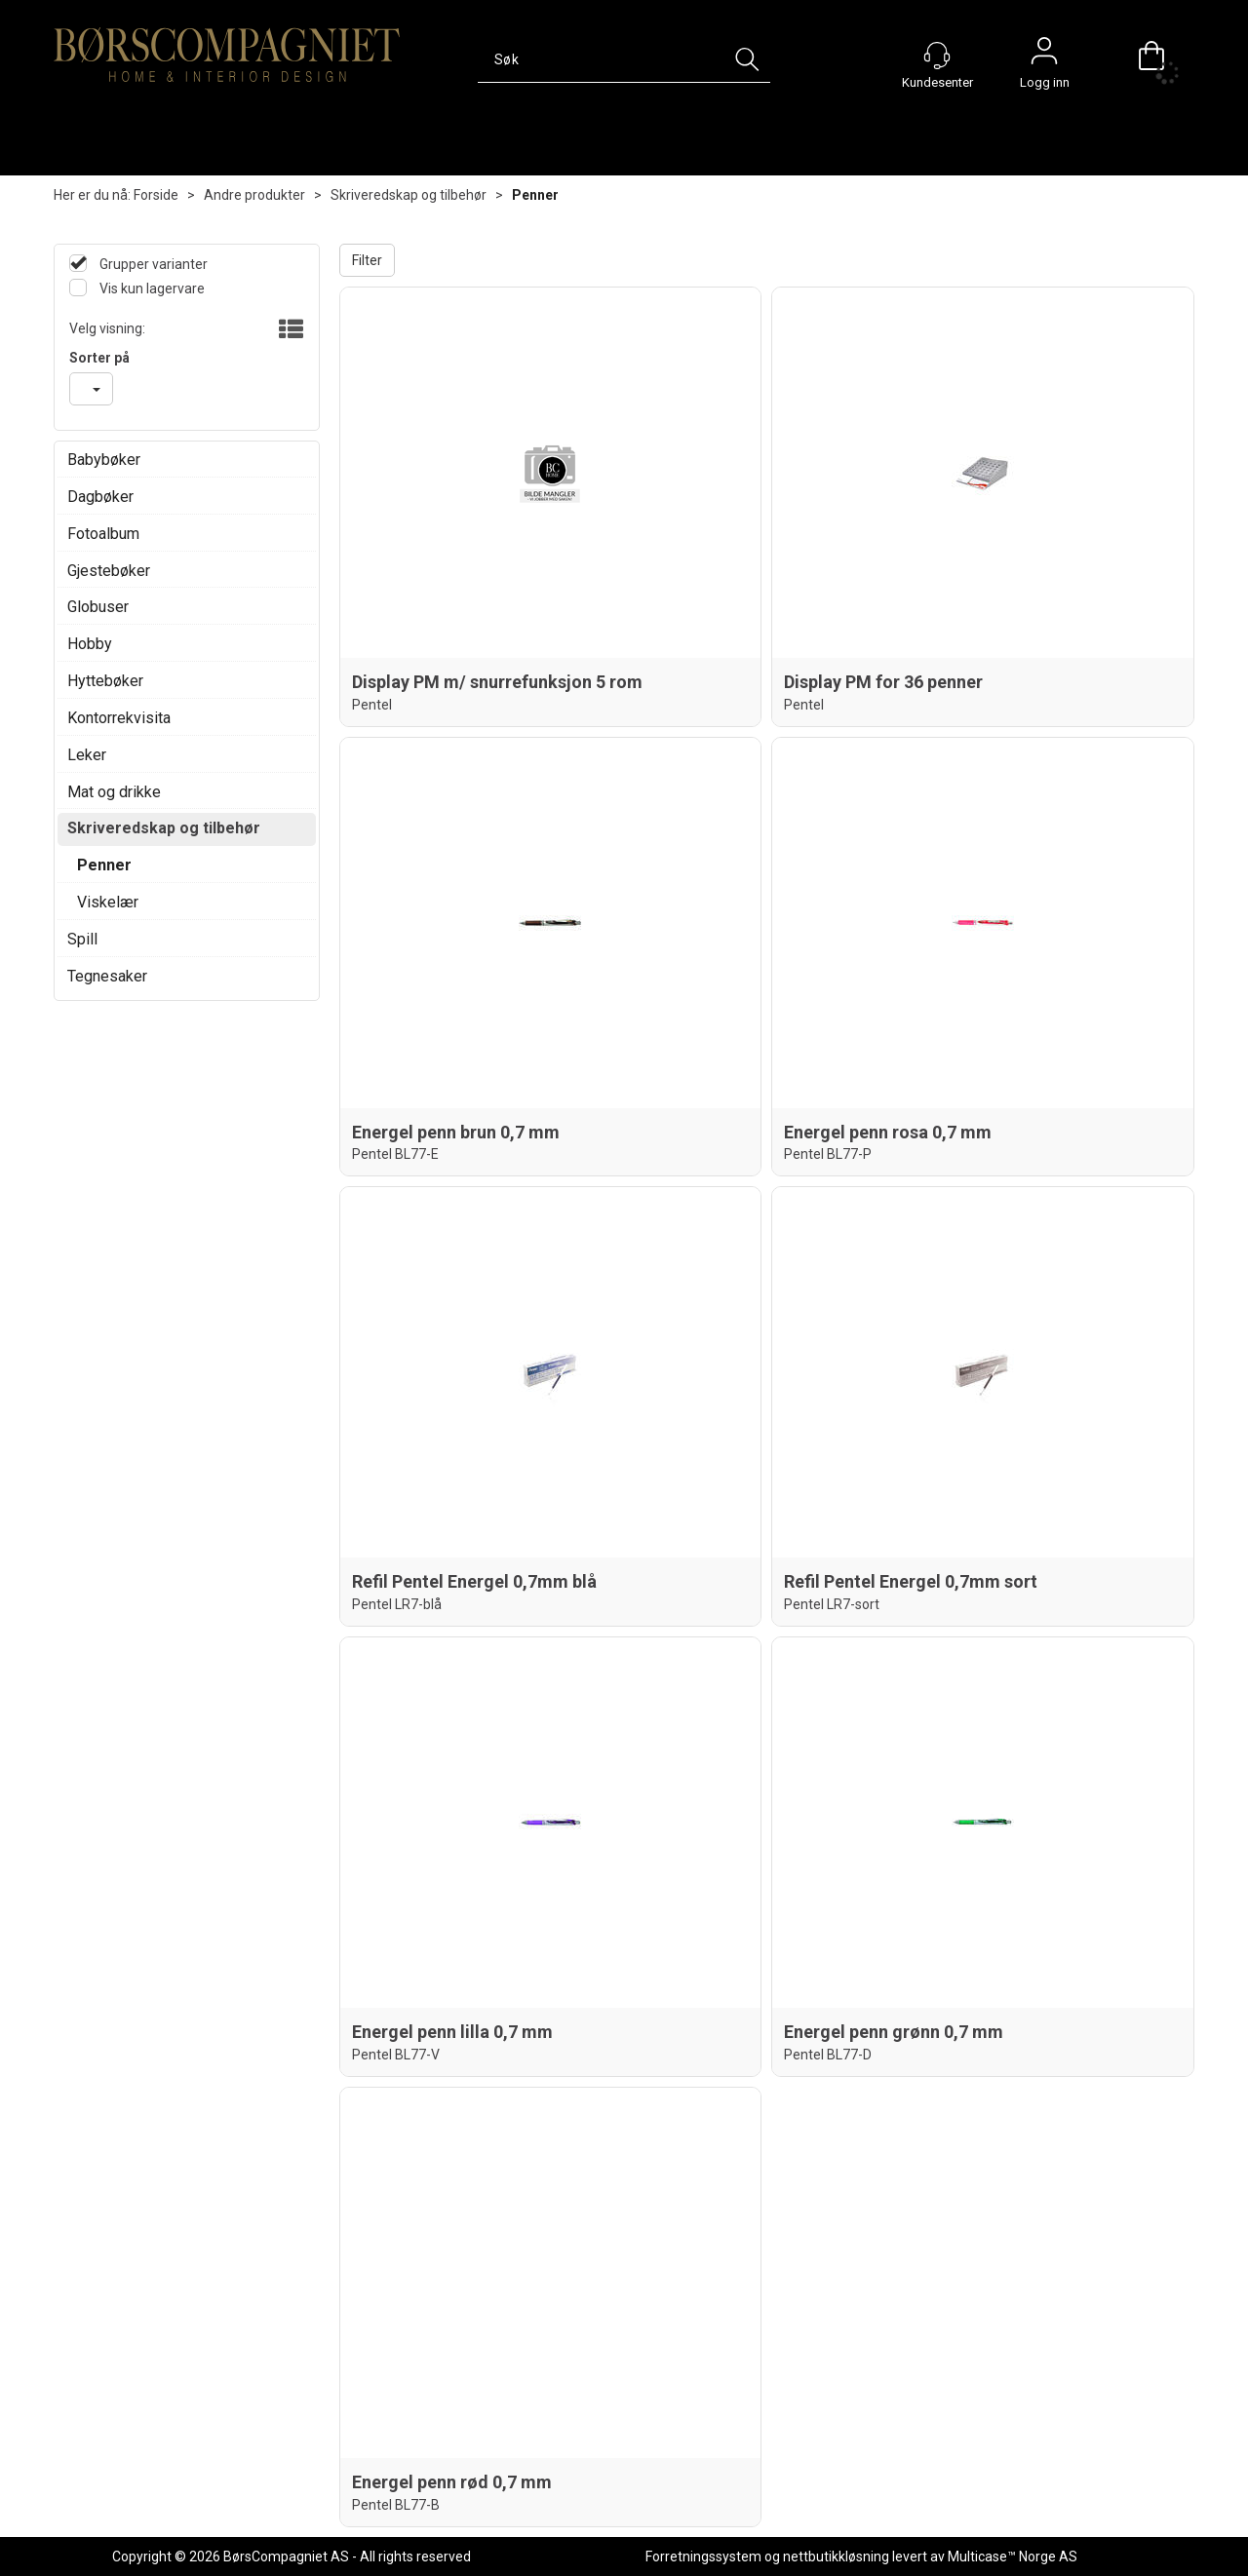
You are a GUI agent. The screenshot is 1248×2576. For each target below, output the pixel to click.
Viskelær (107, 902)
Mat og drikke (114, 792)
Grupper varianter (152, 264)
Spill (82, 939)
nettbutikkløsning (836, 2556)
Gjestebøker (108, 570)
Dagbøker (100, 496)
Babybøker (103, 459)
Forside (156, 195)
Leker (86, 755)
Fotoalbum (103, 533)
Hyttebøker (105, 681)
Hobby (89, 643)
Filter (367, 260)
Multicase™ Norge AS (1012, 2556)
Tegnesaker (107, 976)
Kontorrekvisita (119, 718)
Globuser (98, 606)
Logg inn (1044, 55)
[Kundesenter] (937, 55)
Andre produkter (254, 195)
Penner (535, 195)
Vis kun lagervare (151, 288)
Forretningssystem (703, 2556)
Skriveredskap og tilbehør (409, 195)
